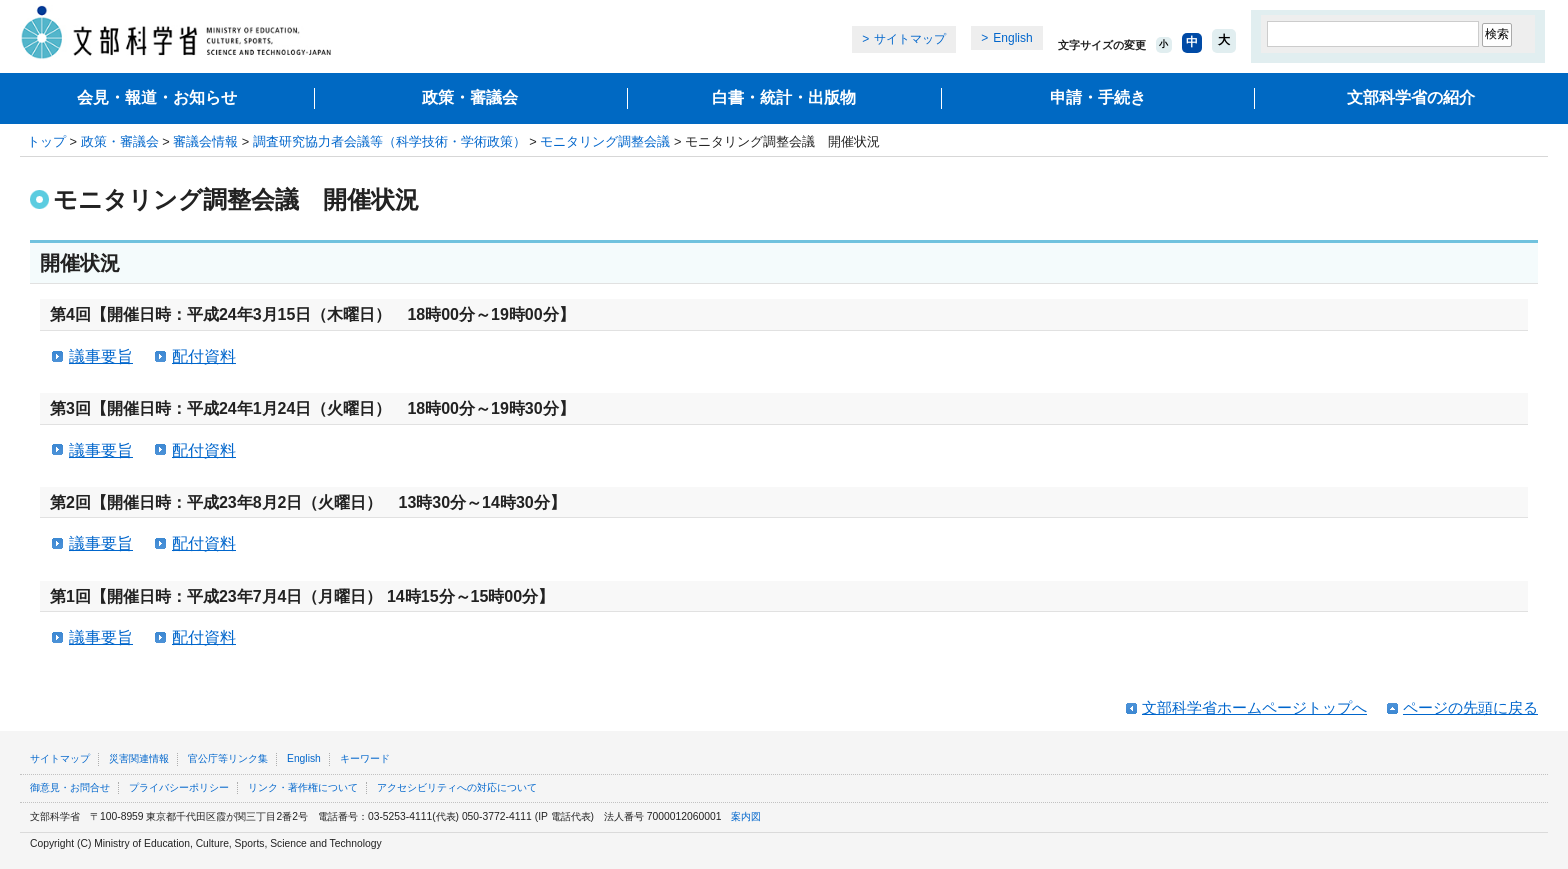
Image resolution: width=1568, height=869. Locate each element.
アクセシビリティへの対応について (457, 787)
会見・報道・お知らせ (157, 97)
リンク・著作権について (303, 787)
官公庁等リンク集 (228, 758)
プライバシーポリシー (179, 787)
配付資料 (204, 356)
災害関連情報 (139, 758)
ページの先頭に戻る (1470, 707)
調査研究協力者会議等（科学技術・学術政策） (389, 141)
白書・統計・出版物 (784, 97)
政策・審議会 (470, 97)
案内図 (746, 816)
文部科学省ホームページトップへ (1254, 707)
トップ (46, 141)
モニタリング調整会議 (605, 141)
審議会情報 (205, 141)
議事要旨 (101, 356)
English (1012, 38)
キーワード (365, 758)
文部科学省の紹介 (1411, 97)
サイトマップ (910, 39)
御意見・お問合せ (70, 787)
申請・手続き (1098, 97)
